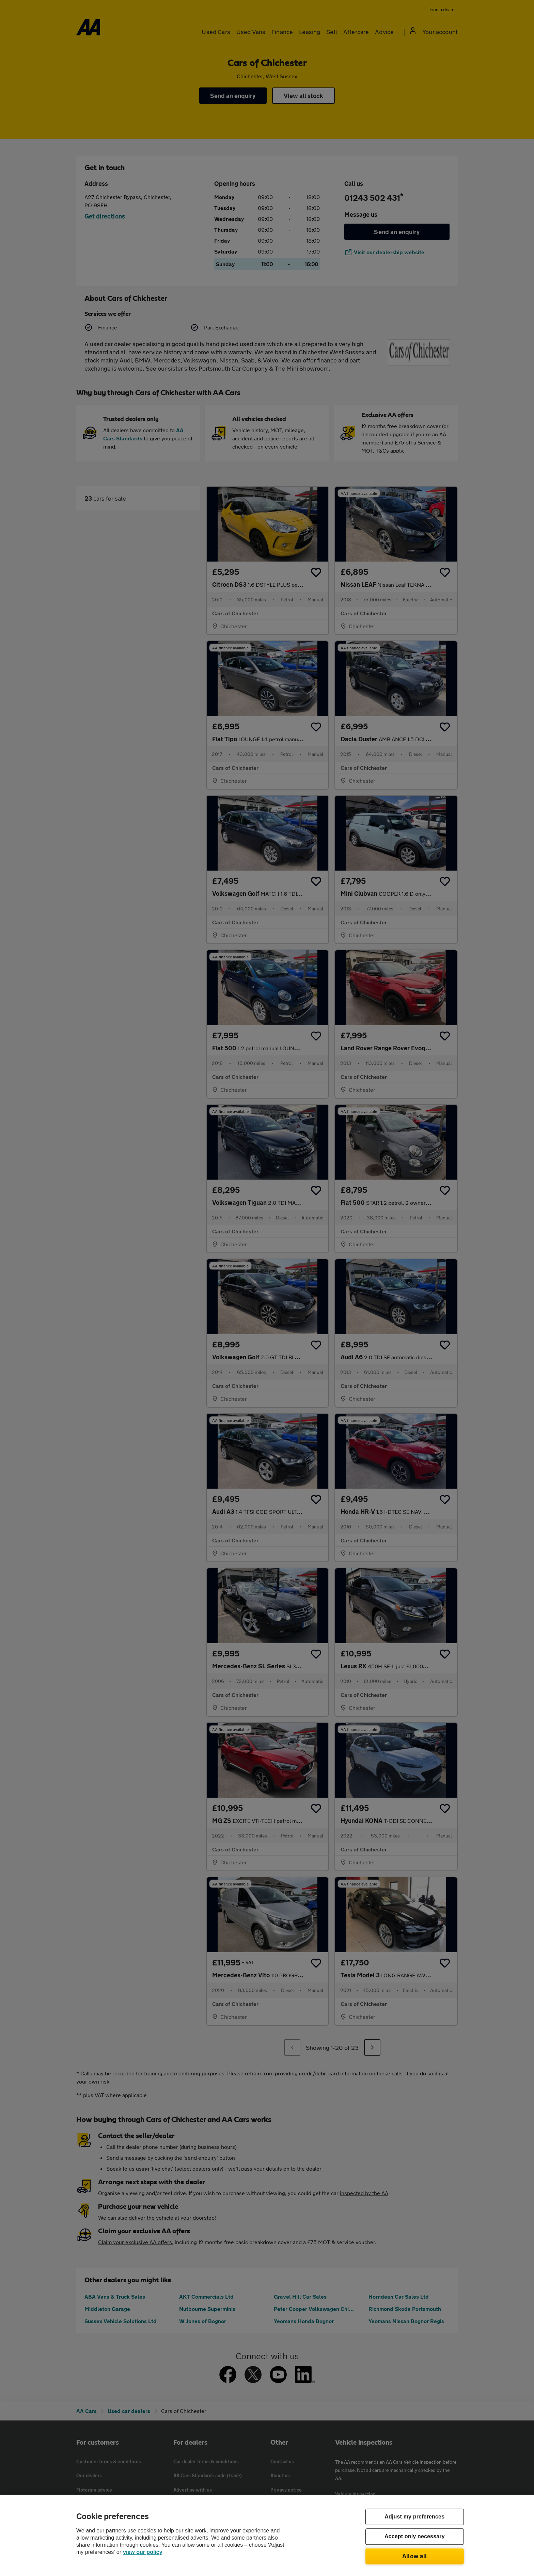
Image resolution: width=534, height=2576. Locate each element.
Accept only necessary (414, 2537)
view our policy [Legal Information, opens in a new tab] (142, 2552)
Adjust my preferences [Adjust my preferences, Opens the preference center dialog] (414, 2517)
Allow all (414, 2556)
